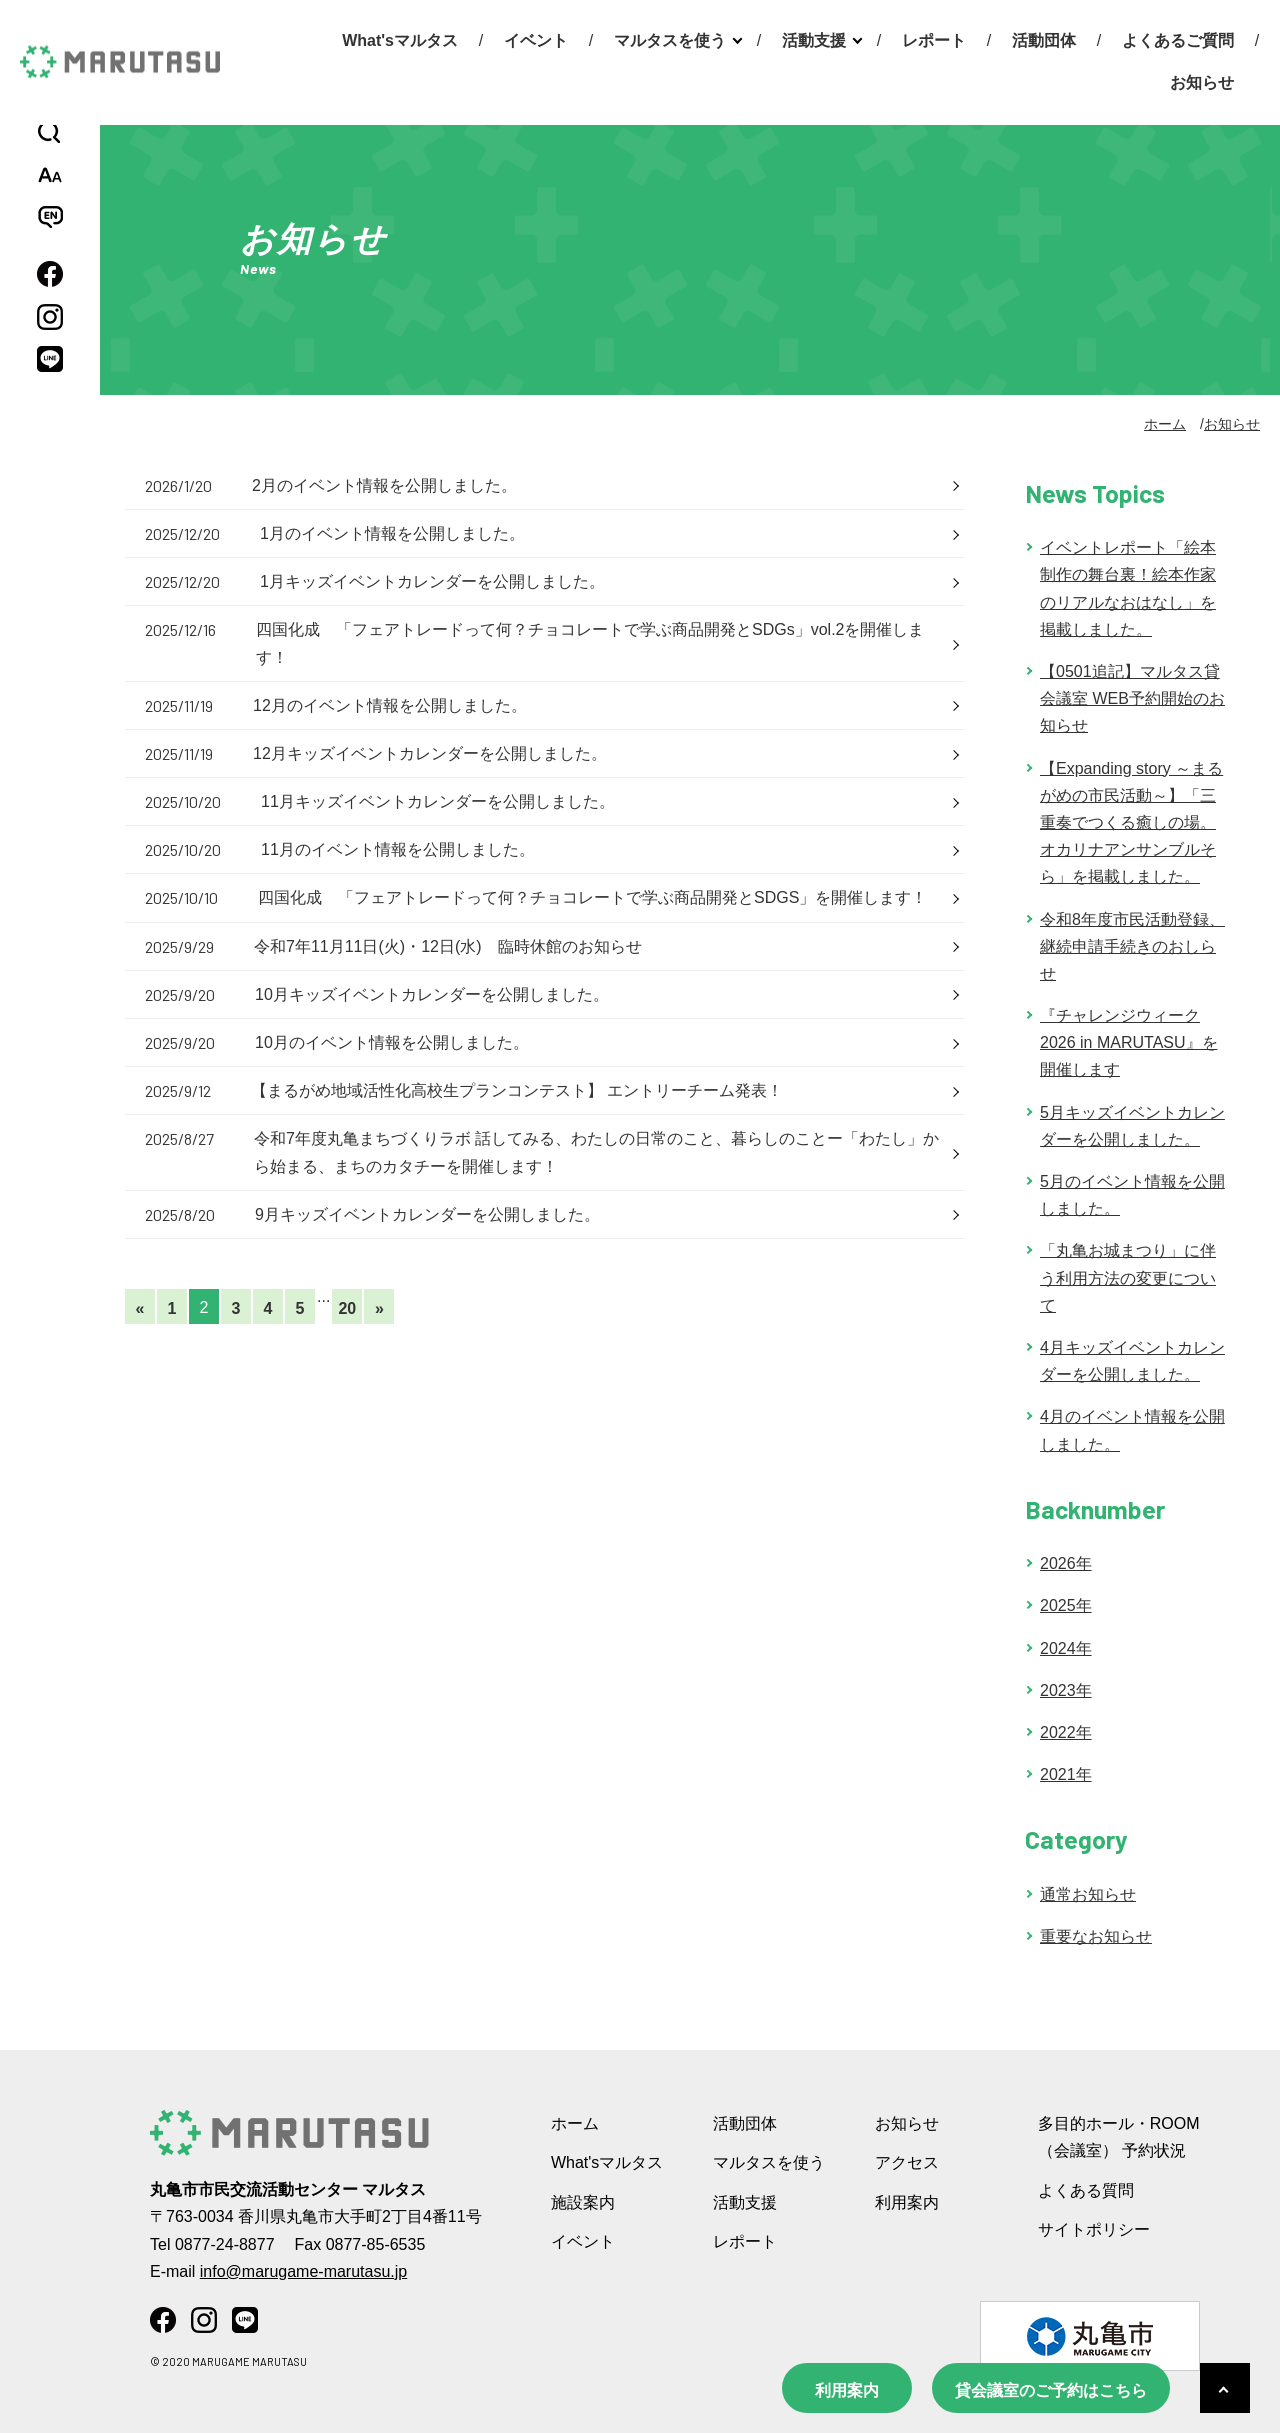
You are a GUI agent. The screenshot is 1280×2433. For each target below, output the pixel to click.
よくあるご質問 (1178, 40)
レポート (934, 40)
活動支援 (814, 40)
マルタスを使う (670, 40)
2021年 (1066, 1774)
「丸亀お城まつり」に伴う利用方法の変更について (1128, 1277)
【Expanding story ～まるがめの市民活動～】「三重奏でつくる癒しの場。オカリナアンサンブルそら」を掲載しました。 (1131, 823)
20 (347, 1308)
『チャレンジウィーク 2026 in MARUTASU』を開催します (1129, 1042)
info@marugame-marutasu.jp (303, 2271)
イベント (536, 40)
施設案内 (583, 2202)
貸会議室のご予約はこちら (1051, 2390)
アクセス (907, 2162)
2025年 (1066, 1605)
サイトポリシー (1094, 2229)
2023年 (1066, 1690)
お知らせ (1202, 82)
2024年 (1066, 1648)
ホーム (1165, 424)
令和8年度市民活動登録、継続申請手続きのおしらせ (1132, 946)
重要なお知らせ (1096, 1936)
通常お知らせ (1088, 1894)
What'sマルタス (400, 40)
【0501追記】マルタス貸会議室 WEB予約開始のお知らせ (1132, 698)
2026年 (1066, 1563)
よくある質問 (1086, 2190)
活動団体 (1044, 40)
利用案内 (847, 2390)
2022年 (1066, 1732)
